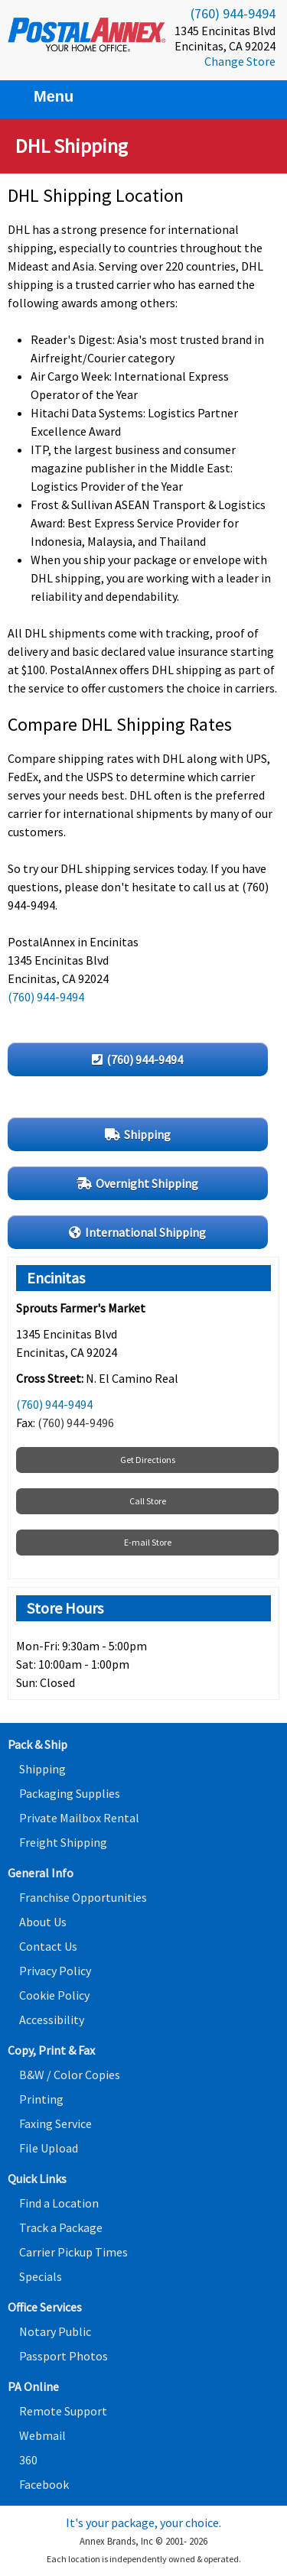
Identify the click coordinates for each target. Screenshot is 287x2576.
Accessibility (51, 2019)
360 (28, 2459)
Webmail (42, 2435)
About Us (43, 1921)
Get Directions (147, 1459)
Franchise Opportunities (83, 1897)
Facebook (44, 2484)
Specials (40, 2276)
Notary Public (55, 2331)
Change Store (240, 61)
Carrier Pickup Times (73, 2252)
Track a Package (61, 2227)
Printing (41, 2099)
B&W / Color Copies (69, 2074)
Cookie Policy (54, 1995)
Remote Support (63, 2411)
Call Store (147, 1501)
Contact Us (48, 1946)
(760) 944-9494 (233, 13)
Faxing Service (55, 2123)
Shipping (42, 1768)
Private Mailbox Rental (79, 1817)
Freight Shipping (63, 1842)
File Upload (48, 2148)
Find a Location (59, 2203)
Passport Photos (63, 2355)
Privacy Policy (55, 1970)
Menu (44, 96)
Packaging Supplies (69, 1793)
